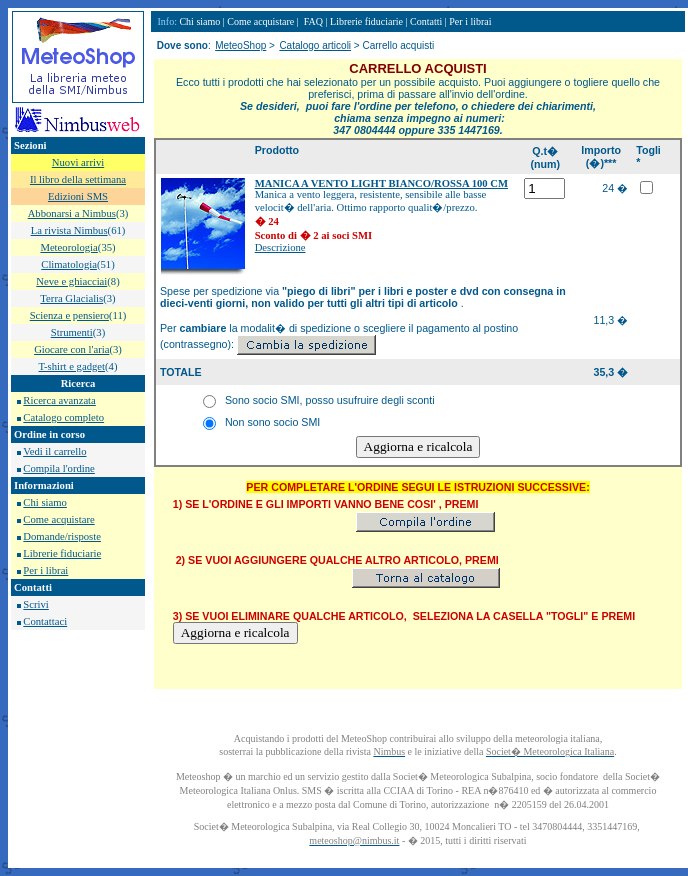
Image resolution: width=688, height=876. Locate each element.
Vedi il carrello (54, 451)
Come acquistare (58, 519)
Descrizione (280, 247)
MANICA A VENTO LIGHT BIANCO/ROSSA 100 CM (381, 183)
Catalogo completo (63, 417)
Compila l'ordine (58, 468)
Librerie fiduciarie (62, 553)
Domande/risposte (62, 536)
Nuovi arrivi (78, 162)
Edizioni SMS (78, 196)
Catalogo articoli (315, 45)
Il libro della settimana (78, 179)
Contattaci (45, 621)
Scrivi (35, 604)
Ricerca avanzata (59, 400)
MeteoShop (240, 45)
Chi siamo (45, 502)
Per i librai (45, 570)
